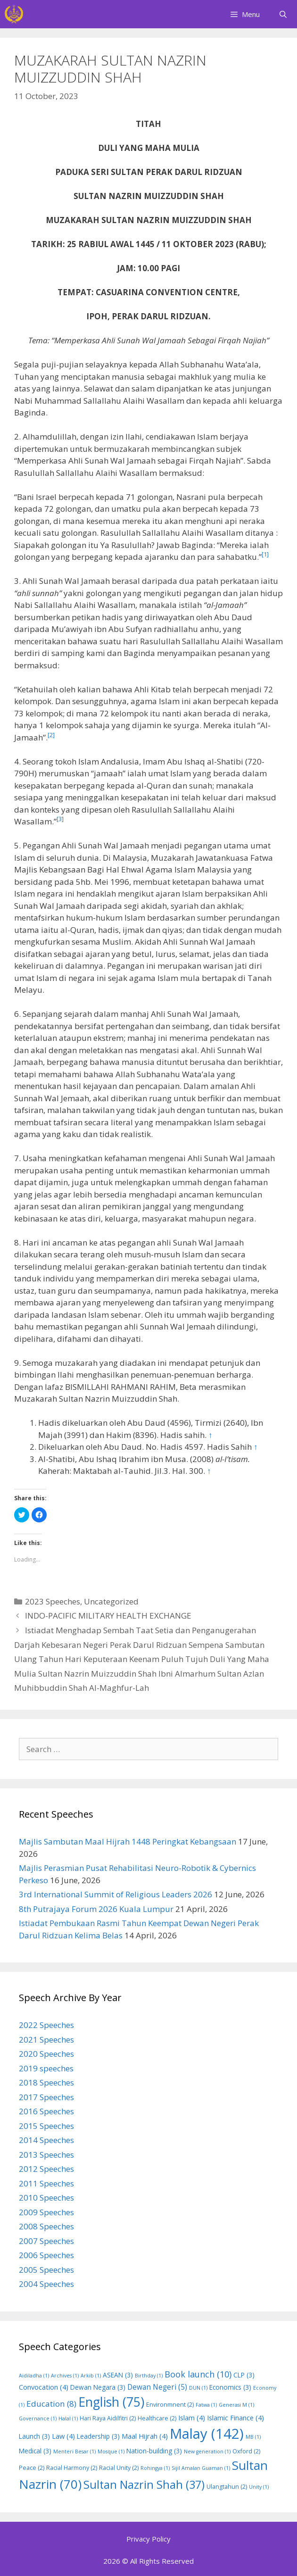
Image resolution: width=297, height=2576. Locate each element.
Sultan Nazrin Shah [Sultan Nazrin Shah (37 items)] (144, 2484)
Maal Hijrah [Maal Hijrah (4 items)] (145, 2436)
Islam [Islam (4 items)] (191, 2417)
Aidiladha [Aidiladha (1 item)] (34, 2375)
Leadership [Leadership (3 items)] (98, 2436)
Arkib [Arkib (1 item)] (91, 2375)
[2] (51, 735)
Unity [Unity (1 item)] (259, 2487)
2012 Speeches (46, 2168)
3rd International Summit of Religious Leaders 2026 (115, 1894)
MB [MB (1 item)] (253, 2437)
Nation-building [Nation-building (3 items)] (154, 2450)
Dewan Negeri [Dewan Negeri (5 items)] (157, 2387)
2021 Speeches (46, 2039)
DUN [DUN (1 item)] (198, 2388)
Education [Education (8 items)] (51, 2403)
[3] (60, 818)
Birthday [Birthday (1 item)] (149, 2375)
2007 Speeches (46, 2240)
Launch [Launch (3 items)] (34, 2436)
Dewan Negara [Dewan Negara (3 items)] (97, 2387)
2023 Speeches (52, 1601)
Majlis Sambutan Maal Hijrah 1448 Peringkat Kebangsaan (127, 1841)
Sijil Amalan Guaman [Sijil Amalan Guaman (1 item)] (201, 2468)
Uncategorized (111, 1601)
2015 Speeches (46, 2125)
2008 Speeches (46, 2226)
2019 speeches (46, 2068)
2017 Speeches (46, 2097)
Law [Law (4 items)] (63, 2436)
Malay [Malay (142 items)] (207, 2433)
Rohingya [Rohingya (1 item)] (155, 2468)
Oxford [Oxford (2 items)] (246, 2451)
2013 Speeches (46, 2154)
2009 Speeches (46, 2212)
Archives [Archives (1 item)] (65, 2375)
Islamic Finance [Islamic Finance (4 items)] (235, 2417)
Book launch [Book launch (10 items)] (198, 2374)
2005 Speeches (46, 2269)
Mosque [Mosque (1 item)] (111, 2451)
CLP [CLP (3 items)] (244, 2374)
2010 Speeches (46, 2197)
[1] (265, 554)
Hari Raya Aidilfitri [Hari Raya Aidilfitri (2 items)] (108, 2418)
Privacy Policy (148, 2538)
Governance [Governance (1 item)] (38, 2418)
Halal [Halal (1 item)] (68, 2418)
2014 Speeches (46, 2140)
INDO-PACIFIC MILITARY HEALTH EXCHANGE (108, 1615)
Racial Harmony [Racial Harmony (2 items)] (71, 2468)
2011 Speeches (46, 2183)
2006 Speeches (46, 2255)
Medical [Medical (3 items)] (35, 2450)
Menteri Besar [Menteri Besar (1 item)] (74, 2451)
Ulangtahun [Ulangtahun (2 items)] (226, 2487)
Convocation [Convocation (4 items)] (43, 2387)
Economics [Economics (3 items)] (230, 2387)
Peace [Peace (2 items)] (31, 2468)
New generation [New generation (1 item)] (207, 2451)
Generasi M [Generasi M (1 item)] (236, 2404)
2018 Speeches (46, 2082)
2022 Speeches (46, 2024)
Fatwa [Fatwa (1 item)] (206, 2404)
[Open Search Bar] (283, 14)
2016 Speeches (46, 2111)
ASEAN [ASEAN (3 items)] (118, 2374)
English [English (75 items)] (111, 2401)
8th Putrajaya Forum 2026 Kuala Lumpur (96, 1908)
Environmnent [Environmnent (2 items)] (170, 2405)
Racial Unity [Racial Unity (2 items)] (119, 2468)
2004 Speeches (46, 2283)
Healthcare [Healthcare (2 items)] (157, 2418)
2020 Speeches (46, 2053)
